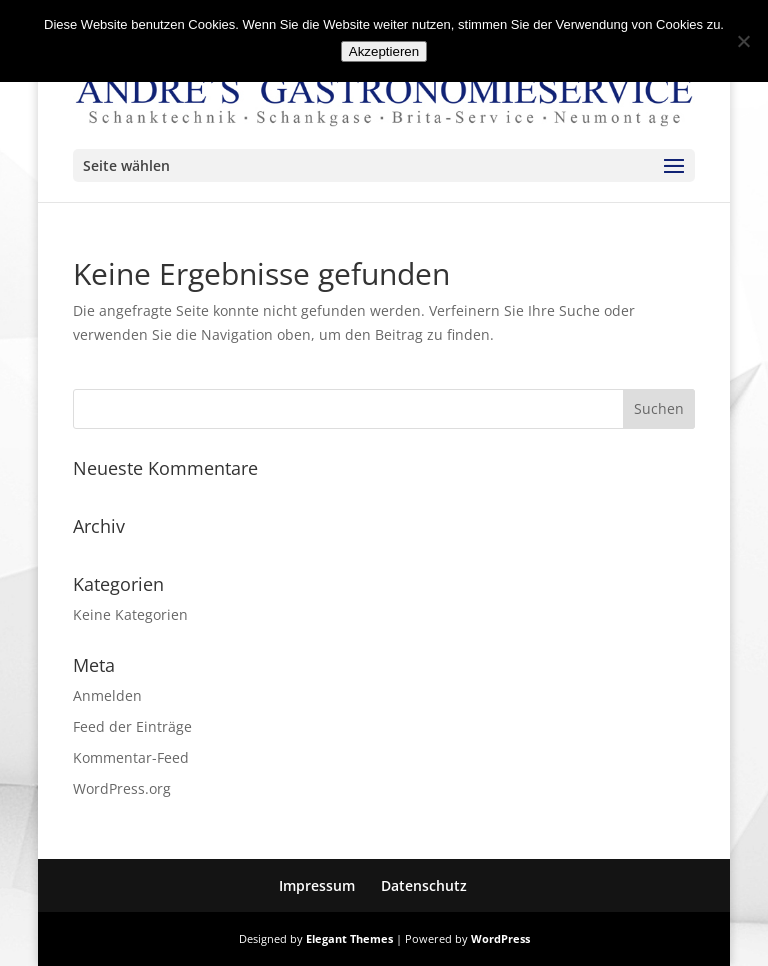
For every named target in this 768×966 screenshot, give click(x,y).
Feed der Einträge (132, 726)
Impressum (317, 885)
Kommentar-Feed (131, 757)
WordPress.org (122, 788)
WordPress (500, 938)
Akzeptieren (384, 51)
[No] (743, 41)
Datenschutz (424, 885)
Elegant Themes (349, 938)
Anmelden (107, 695)
